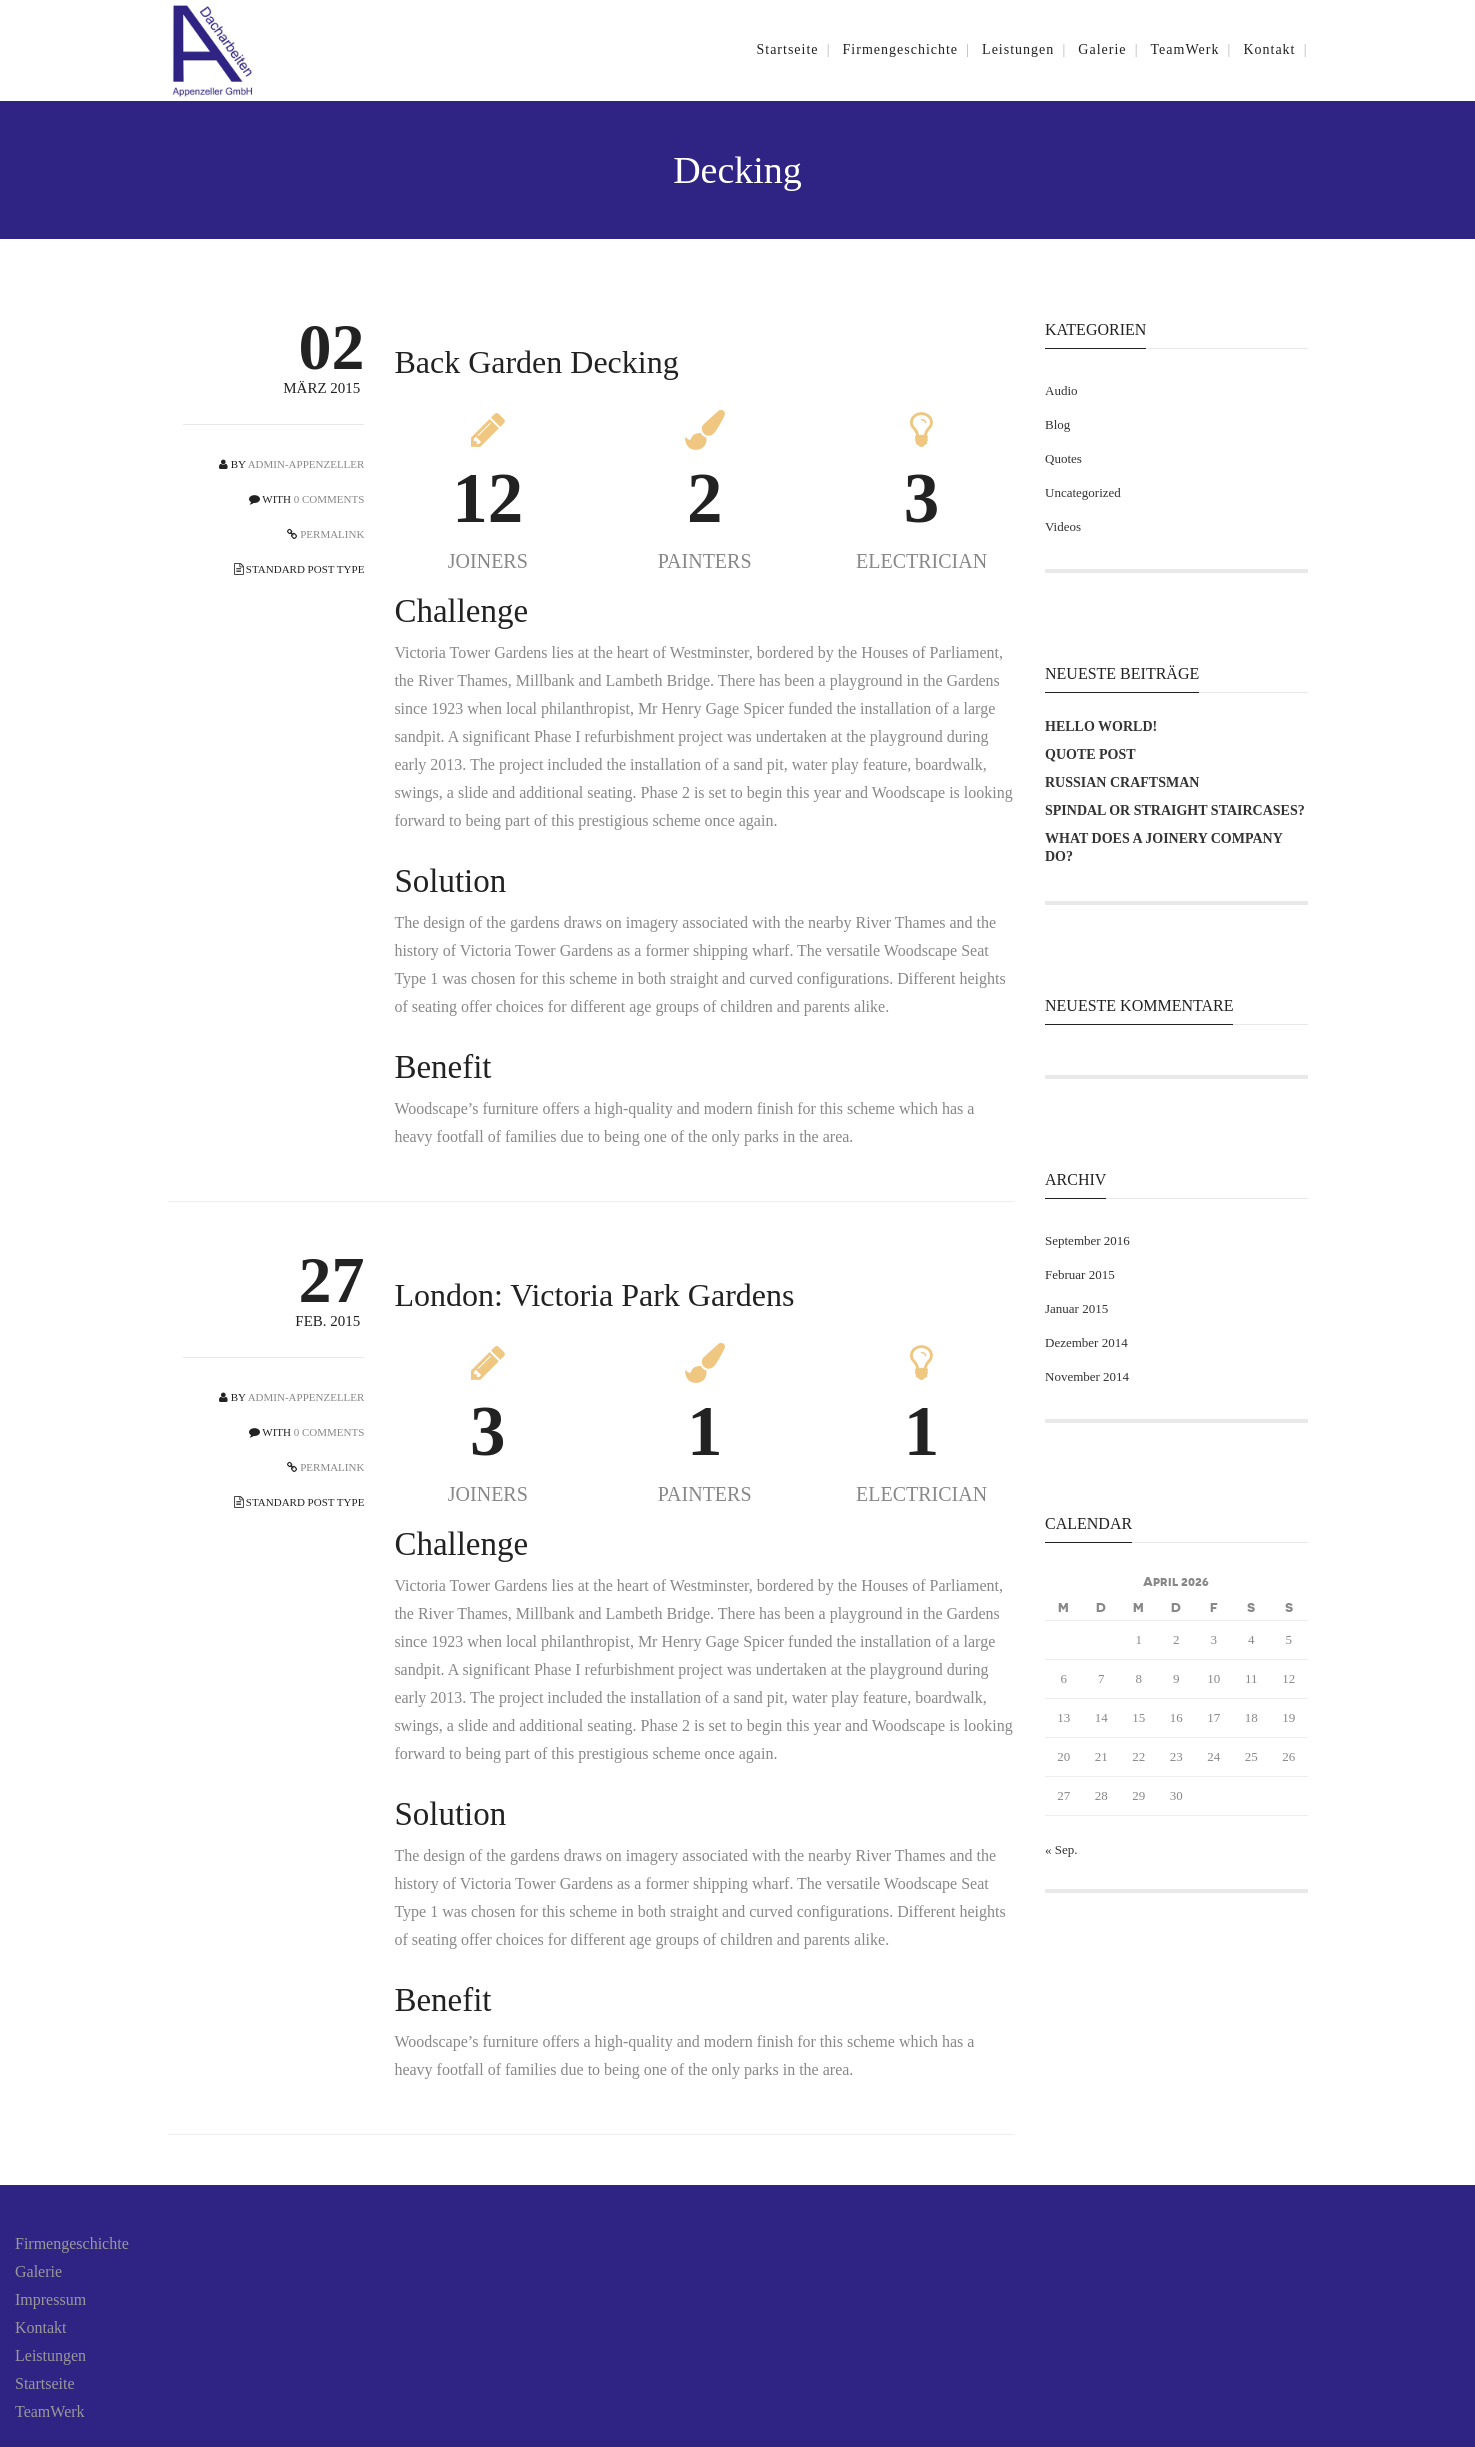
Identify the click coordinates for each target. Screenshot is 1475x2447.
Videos (1063, 526)
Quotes (1063, 458)
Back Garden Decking (536, 362)
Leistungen (50, 2355)
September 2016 (1087, 1240)
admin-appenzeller (306, 464)
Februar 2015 (1080, 1274)
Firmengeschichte (72, 2243)
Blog (1057, 424)
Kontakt (41, 2327)
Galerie (38, 2271)
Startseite (45, 2383)
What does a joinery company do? (1163, 847)
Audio (1061, 390)
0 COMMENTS (329, 499)
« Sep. (1061, 1849)
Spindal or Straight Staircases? (1175, 810)
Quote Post (1090, 754)
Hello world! (1101, 726)
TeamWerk (50, 2411)
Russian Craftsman (1122, 782)
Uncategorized (1083, 492)
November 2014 (1087, 1376)
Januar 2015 (1076, 1308)
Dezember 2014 (1086, 1342)
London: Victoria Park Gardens (594, 1295)
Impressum (50, 2299)
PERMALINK (330, 534)
